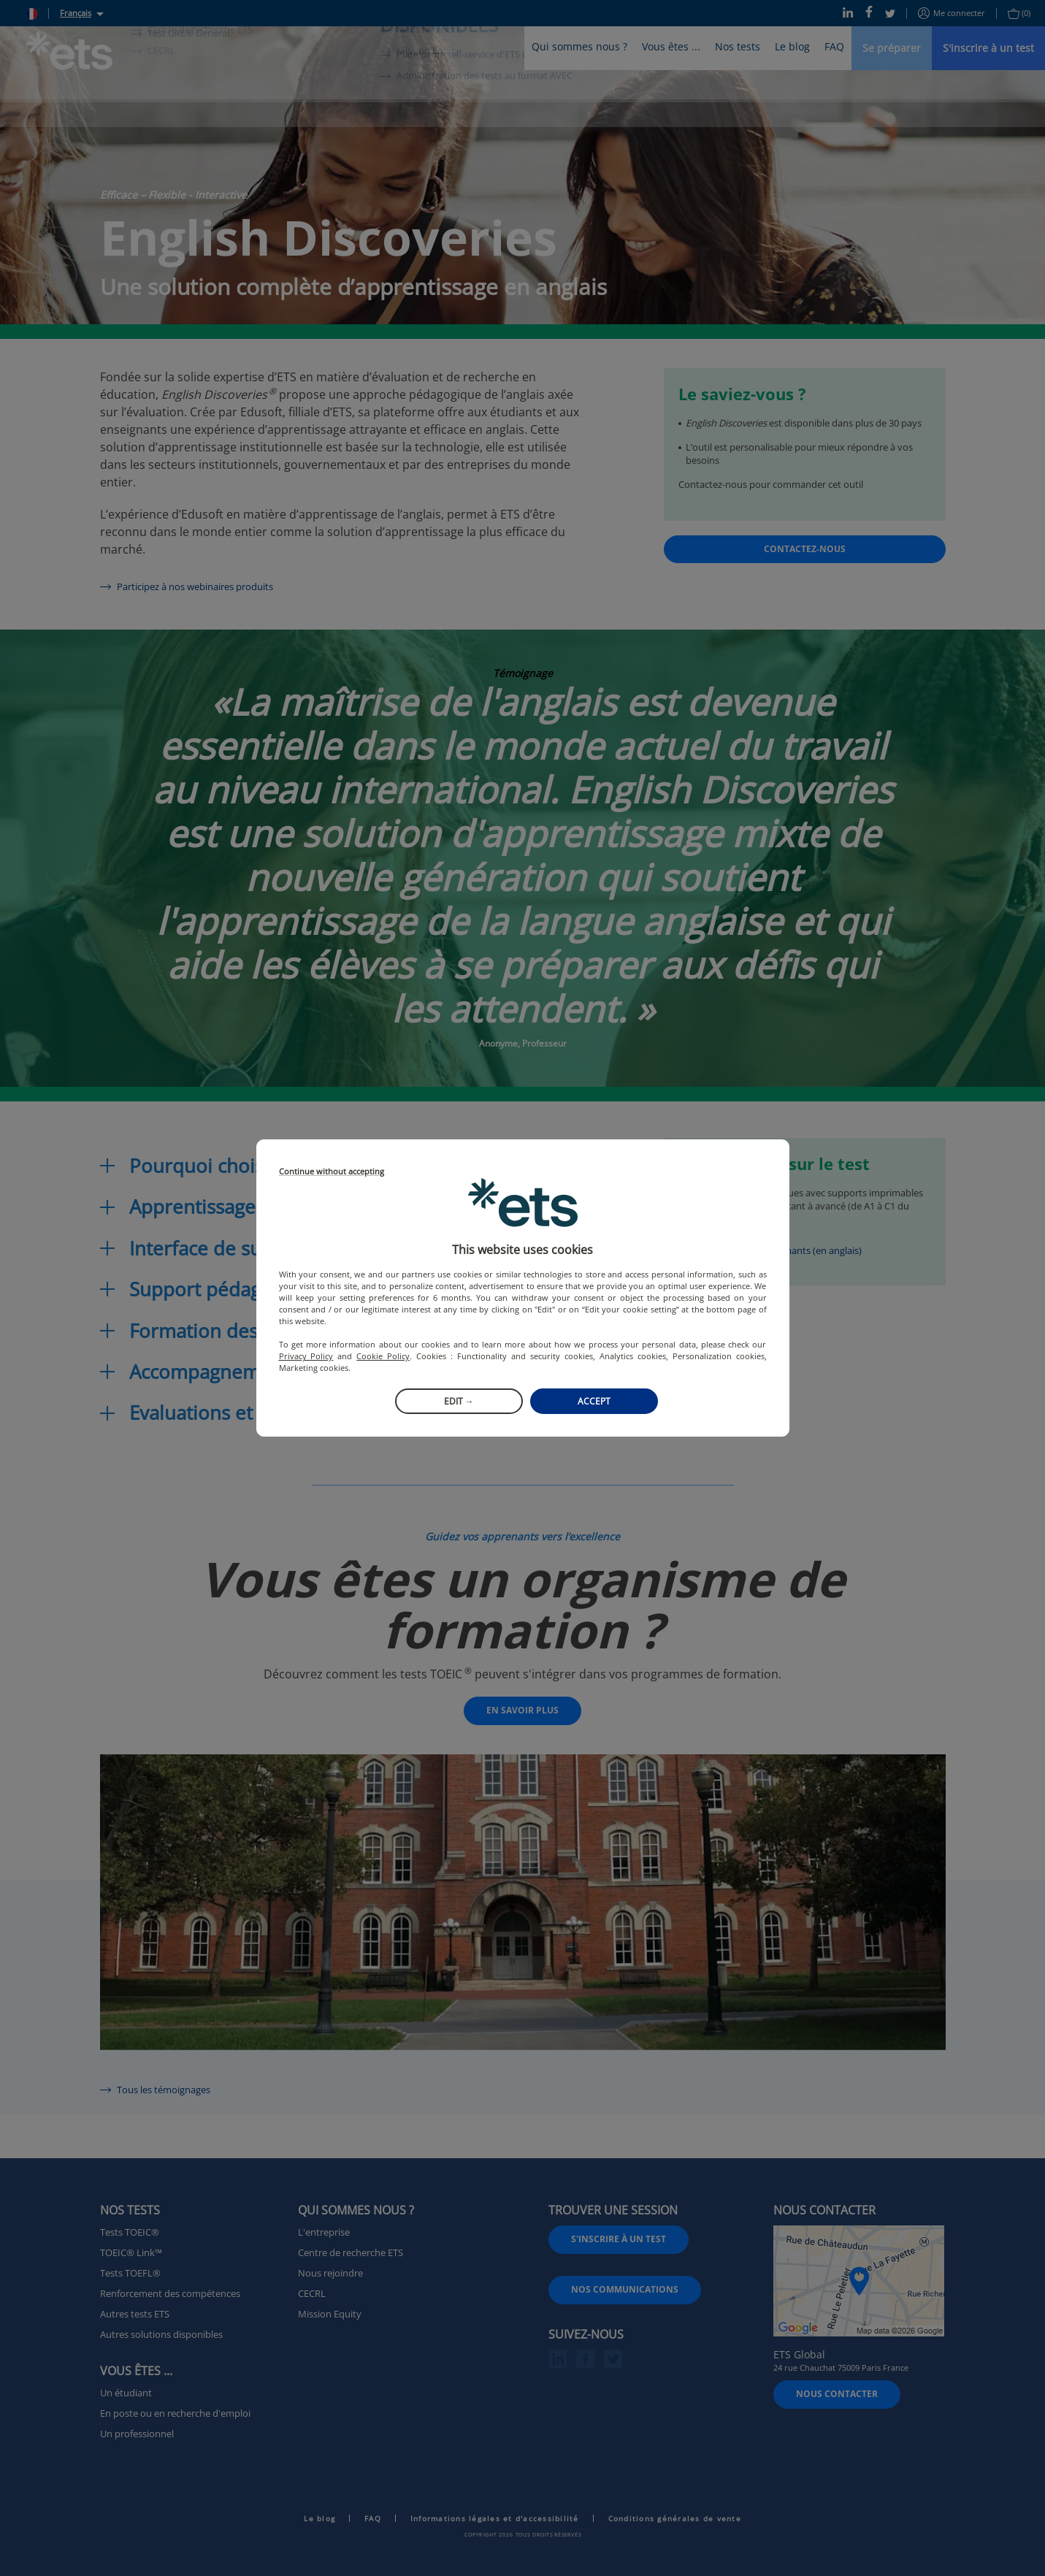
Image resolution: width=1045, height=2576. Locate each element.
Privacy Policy (306, 1355)
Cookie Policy (383, 1355)
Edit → (459, 1401)
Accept (594, 1401)
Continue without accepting (331, 1172)
